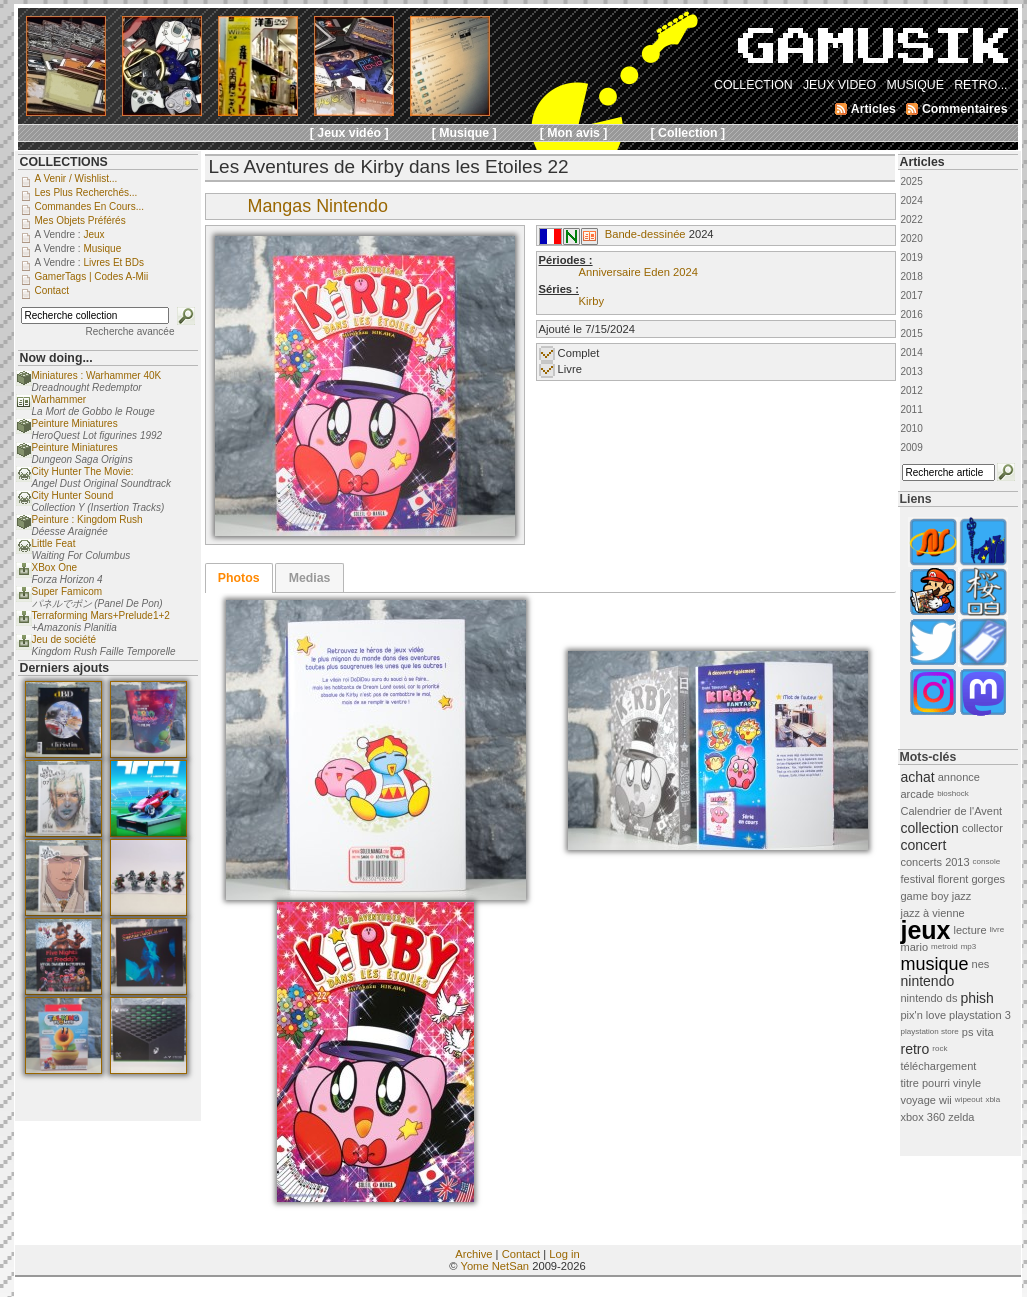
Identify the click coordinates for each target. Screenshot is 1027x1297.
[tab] (239, 578)
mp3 (969, 946)
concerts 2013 (935, 862)
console (987, 861)
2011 (912, 409)
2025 (912, 181)
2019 (912, 257)
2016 (912, 314)
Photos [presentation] (239, 578)
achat (918, 777)
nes (981, 964)
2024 (912, 200)
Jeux (93, 234)
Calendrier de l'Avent (952, 811)
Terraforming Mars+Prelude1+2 (101, 615)
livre (997, 929)
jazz (962, 896)
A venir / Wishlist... (76, 178)
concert (924, 845)
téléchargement (939, 1066)
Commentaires (965, 109)
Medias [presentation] (310, 578)
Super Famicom (67, 591)
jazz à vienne (933, 913)
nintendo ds (929, 998)
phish (976, 998)
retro (915, 1049)
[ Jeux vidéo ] (349, 133)
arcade (918, 794)
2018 (912, 276)
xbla (992, 1099)
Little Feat (54, 543)
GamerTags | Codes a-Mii (92, 276)
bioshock (953, 793)
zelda (961, 1117)
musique (935, 964)
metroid (944, 946)
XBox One (55, 567)
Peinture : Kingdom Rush (87, 519)
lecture (970, 930)
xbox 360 (923, 1117)
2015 (912, 333)
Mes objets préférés (80, 220)
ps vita (978, 1032)
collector (982, 828)
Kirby (592, 301)
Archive (473, 1254)
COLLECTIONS (64, 162)
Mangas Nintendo (318, 206)
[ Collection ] (688, 133)
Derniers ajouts (65, 668)
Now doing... (56, 358)
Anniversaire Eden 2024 (638, 272)
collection (930, 828)
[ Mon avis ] (574, 133)
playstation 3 (980, 1015)
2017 (912, 295)
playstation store (930, 1031)
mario (915, 947)
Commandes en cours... (90, 206)
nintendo (928, 981)
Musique (102, 248)
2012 (912, 390)
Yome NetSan (494, 1266)
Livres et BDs (113, 262)
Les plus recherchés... (86, 192)
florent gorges (971, 879)
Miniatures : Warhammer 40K (97, 375)
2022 (912, 219)
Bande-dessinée (645, 234)
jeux (926, 930)
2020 (912, 238)
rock (939, 1048)
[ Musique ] (464, 133)
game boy (925, 896)
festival (918, 879)
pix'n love (924, 1015)
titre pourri (926, 1083)
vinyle (967, 1083)
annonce (959, 777)
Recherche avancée (130, 331)
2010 (912, 428)
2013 (912, 371)
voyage (918, 1100)
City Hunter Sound (73, 495)
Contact (521, 1254)
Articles (922, 162)
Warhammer (59, 399)
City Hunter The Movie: (83, 471)
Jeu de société (64, 639)
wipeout (969, 1099)
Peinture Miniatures (75, 423)
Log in (564, 1254)
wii (945, 1100)
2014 (912, 352)
